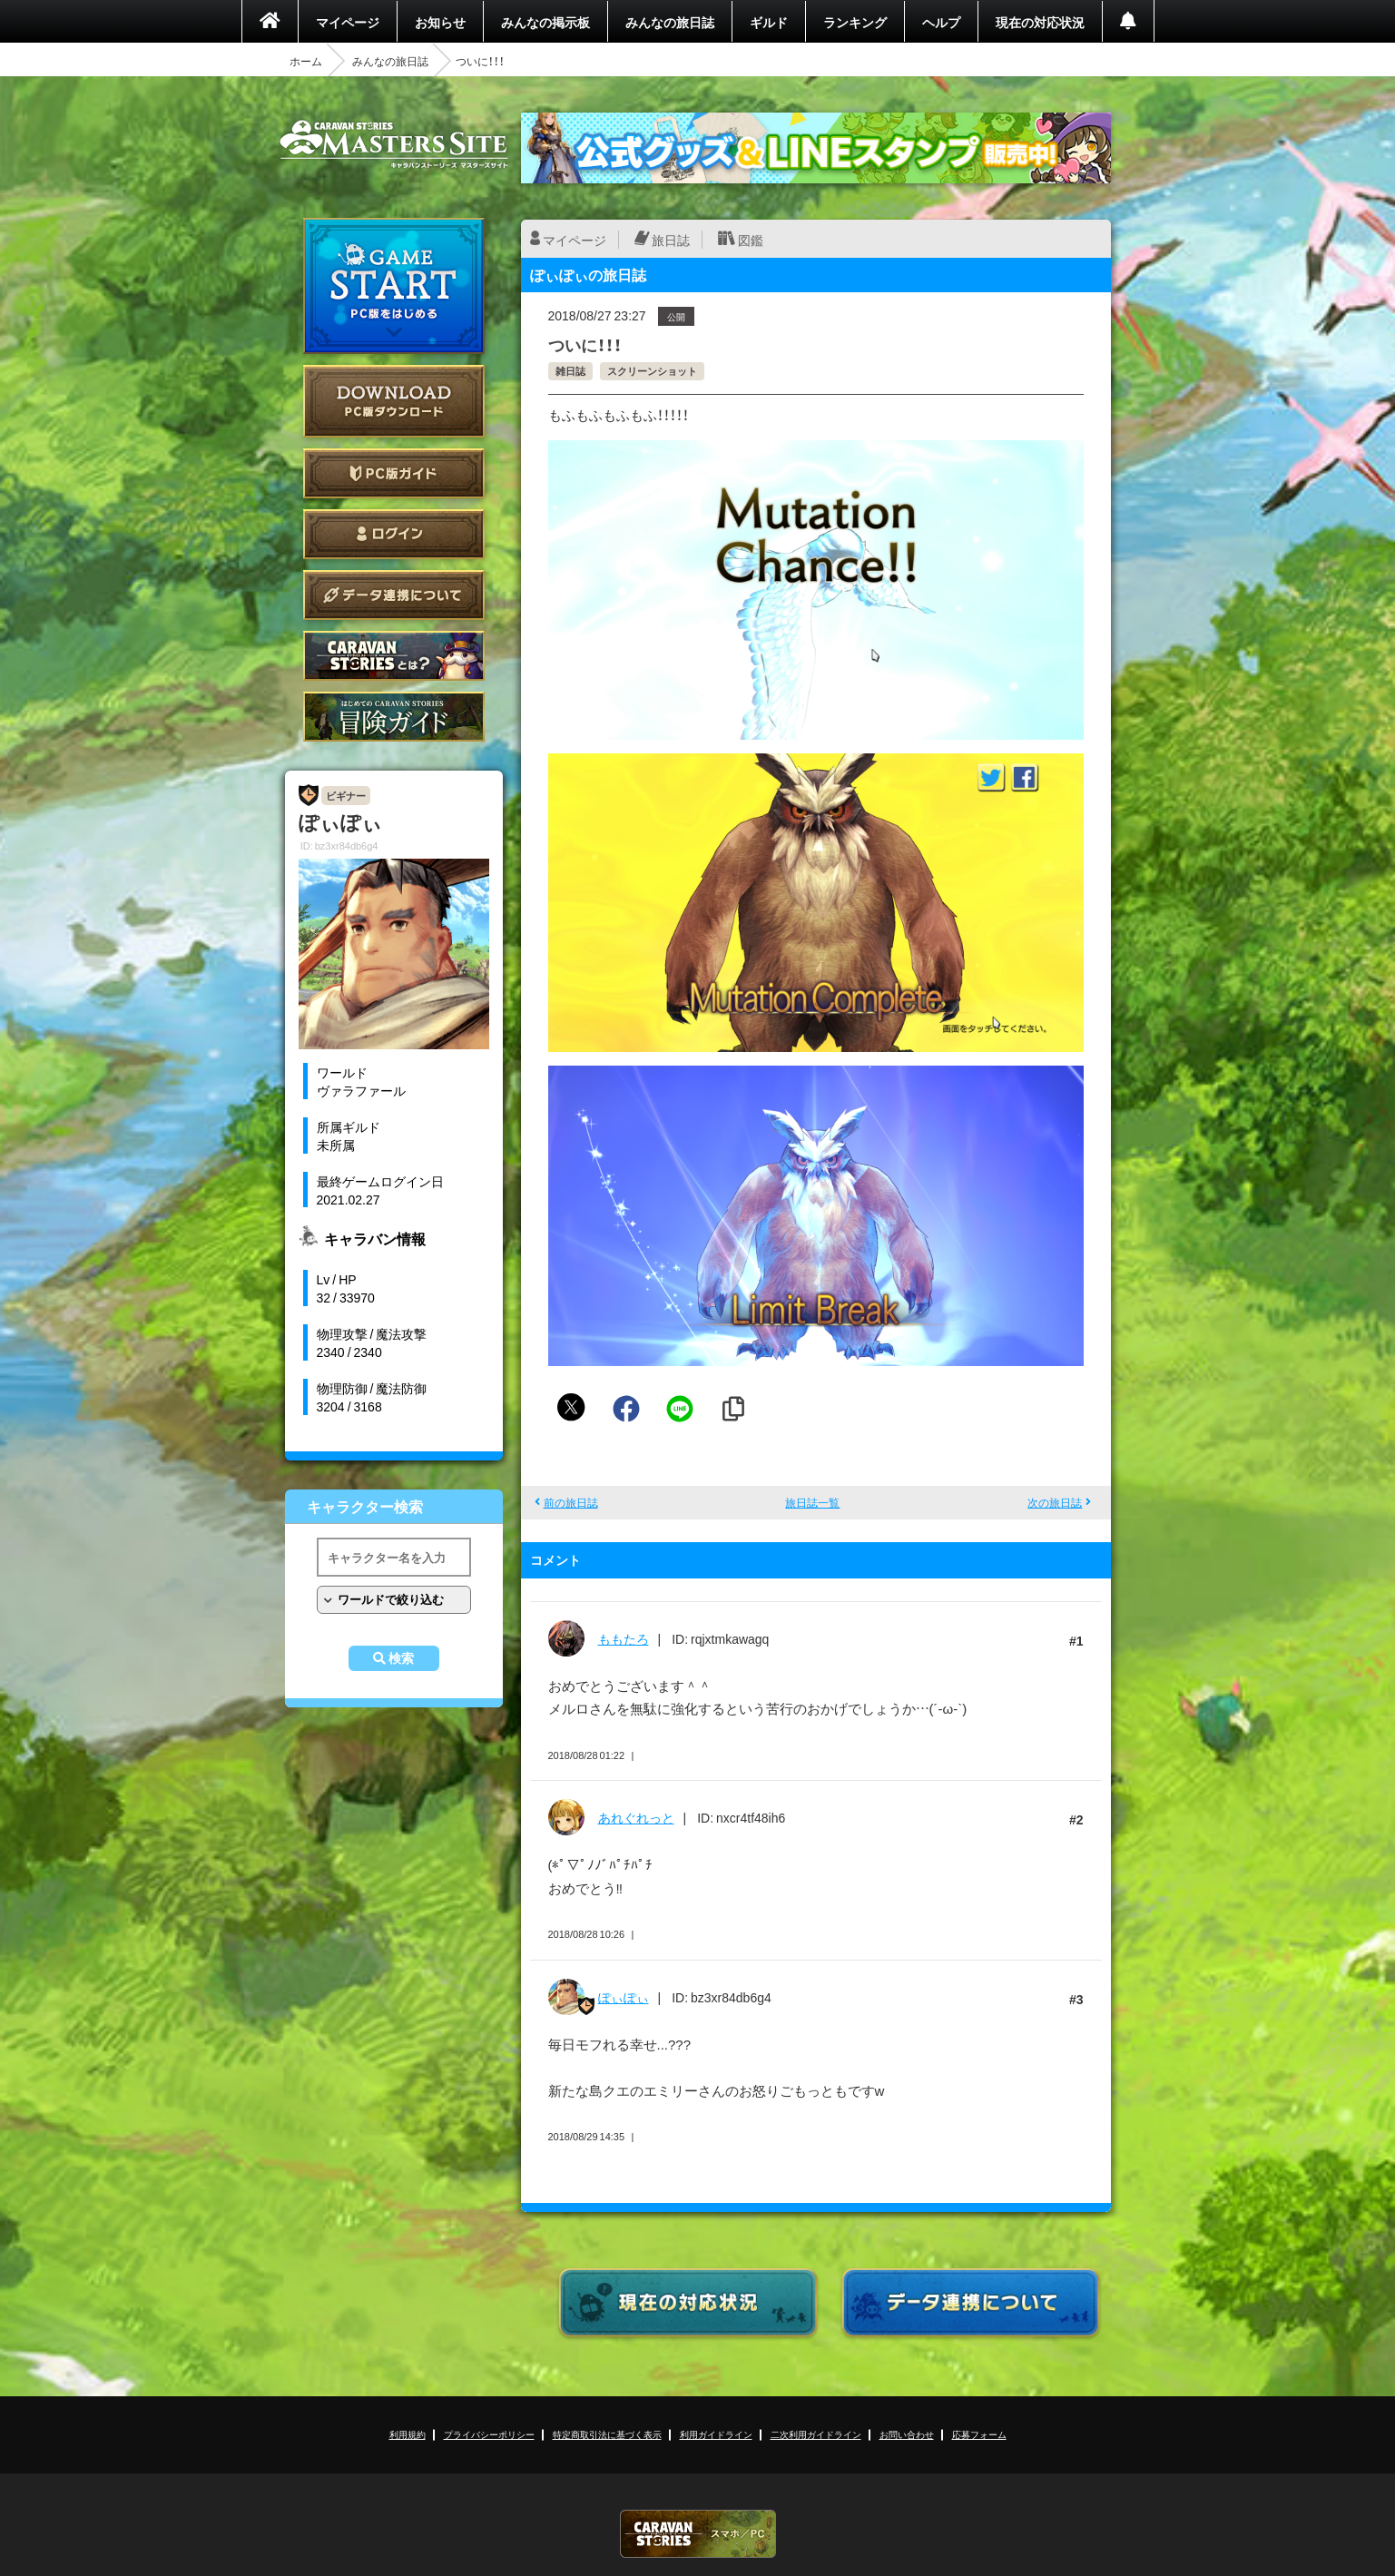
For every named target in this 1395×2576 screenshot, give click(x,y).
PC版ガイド (394, 473)
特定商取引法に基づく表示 (607, 2434)
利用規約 (407, 2434)
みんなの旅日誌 (669, 22)
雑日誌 (570, 371)
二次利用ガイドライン (816, 2434)
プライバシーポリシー (489, 2434)
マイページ (347, 22)
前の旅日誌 (571, 1502)
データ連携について (394, 595)
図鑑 (750, 240)
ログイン (394, 534)
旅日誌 (671, 240)
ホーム (306, 61)
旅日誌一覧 (812, 1502)
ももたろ (623, 1638)
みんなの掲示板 (545, 22)
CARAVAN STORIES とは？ (394, 656)
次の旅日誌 (1054, 1502)
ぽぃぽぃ (623, 1997)
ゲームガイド (394, 717)
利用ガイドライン (716, 2434)
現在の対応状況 (1040, 22)
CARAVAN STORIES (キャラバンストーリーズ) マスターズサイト (394, 144)
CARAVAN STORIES (698, 2534)
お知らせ (440, 22)
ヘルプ (941, 22)
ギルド (769, 22)
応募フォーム (979, 2434)
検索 (401, 1658)
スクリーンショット (652, 371)
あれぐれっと (636, 1817)
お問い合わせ (906, 2434)
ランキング (855, 22)
